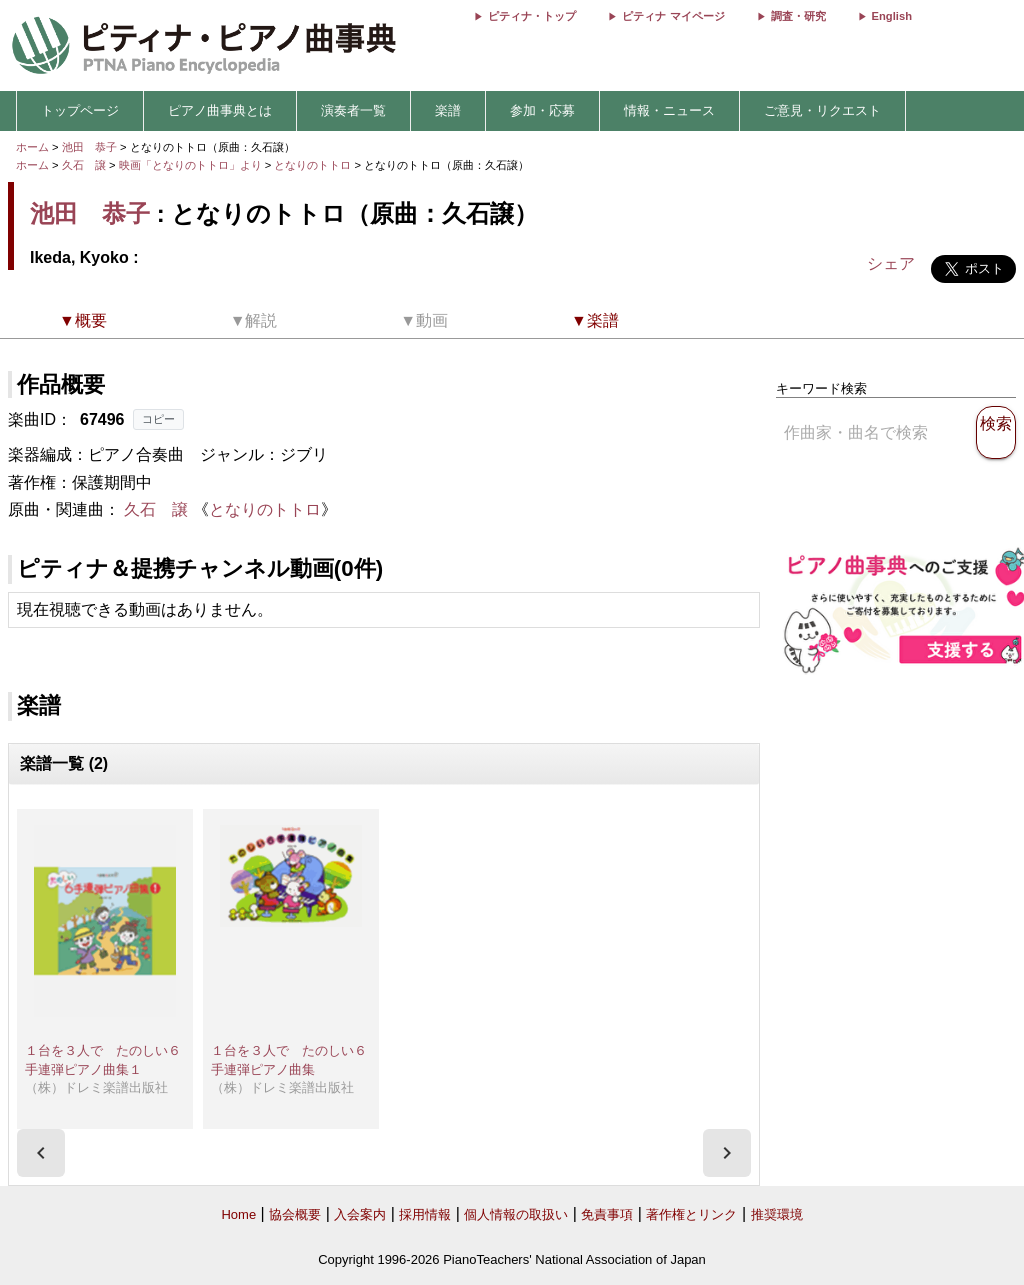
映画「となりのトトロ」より (192, 165)
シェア (891, 263)
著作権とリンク (691, 1214)
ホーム (32, 147)
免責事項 (607, 1214)
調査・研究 (798, 16)
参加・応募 (542, 110)
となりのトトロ (314, 165)
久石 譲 (84, 165)
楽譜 (448, 110)
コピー (158, 419)
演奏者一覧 (353, 110)
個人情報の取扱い (516, 1214)
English (892, 16)
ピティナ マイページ (673, 16)
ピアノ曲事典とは (220, 110)
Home (238, 1214)
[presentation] (41, 1153)
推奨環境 (777, 1214)
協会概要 (295, 1214)
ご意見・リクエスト (822, 110)
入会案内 (360, 1214)
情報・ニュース (669, 110)
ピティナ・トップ (532, 16)
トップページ (80, 110)
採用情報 (425, 1214)
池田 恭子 (89, 147)
